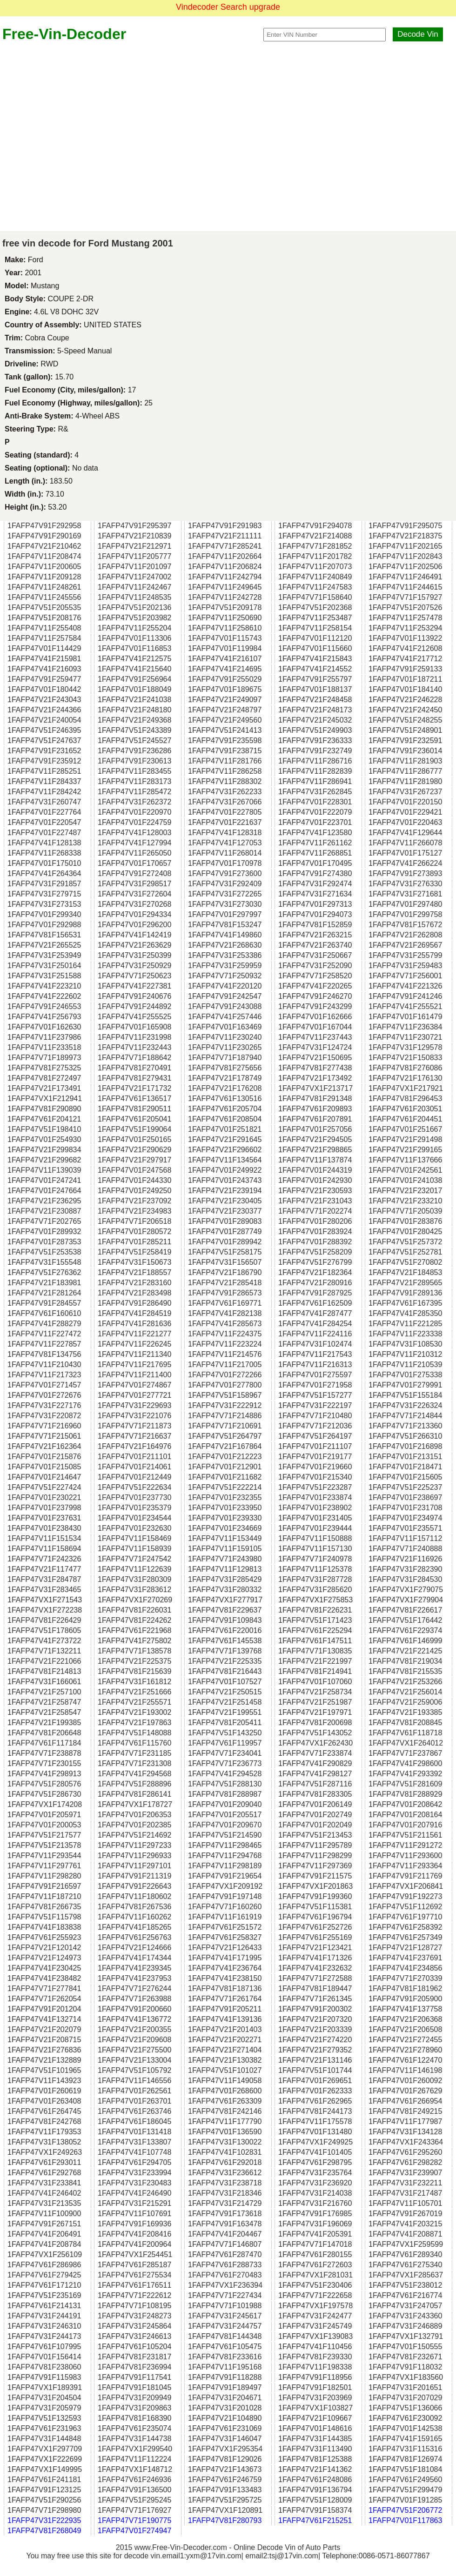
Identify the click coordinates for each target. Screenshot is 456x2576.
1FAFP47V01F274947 (134, 2531)
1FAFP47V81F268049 (44, 2531)
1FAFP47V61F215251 (315, 2520)
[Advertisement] (87, 137)
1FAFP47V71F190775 (134, 2520)
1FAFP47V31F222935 (44, 2520)
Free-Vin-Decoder (64, 34)
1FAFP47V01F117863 (405, 2520)
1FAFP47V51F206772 (405, 2510)
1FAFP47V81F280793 (225, 2520)
